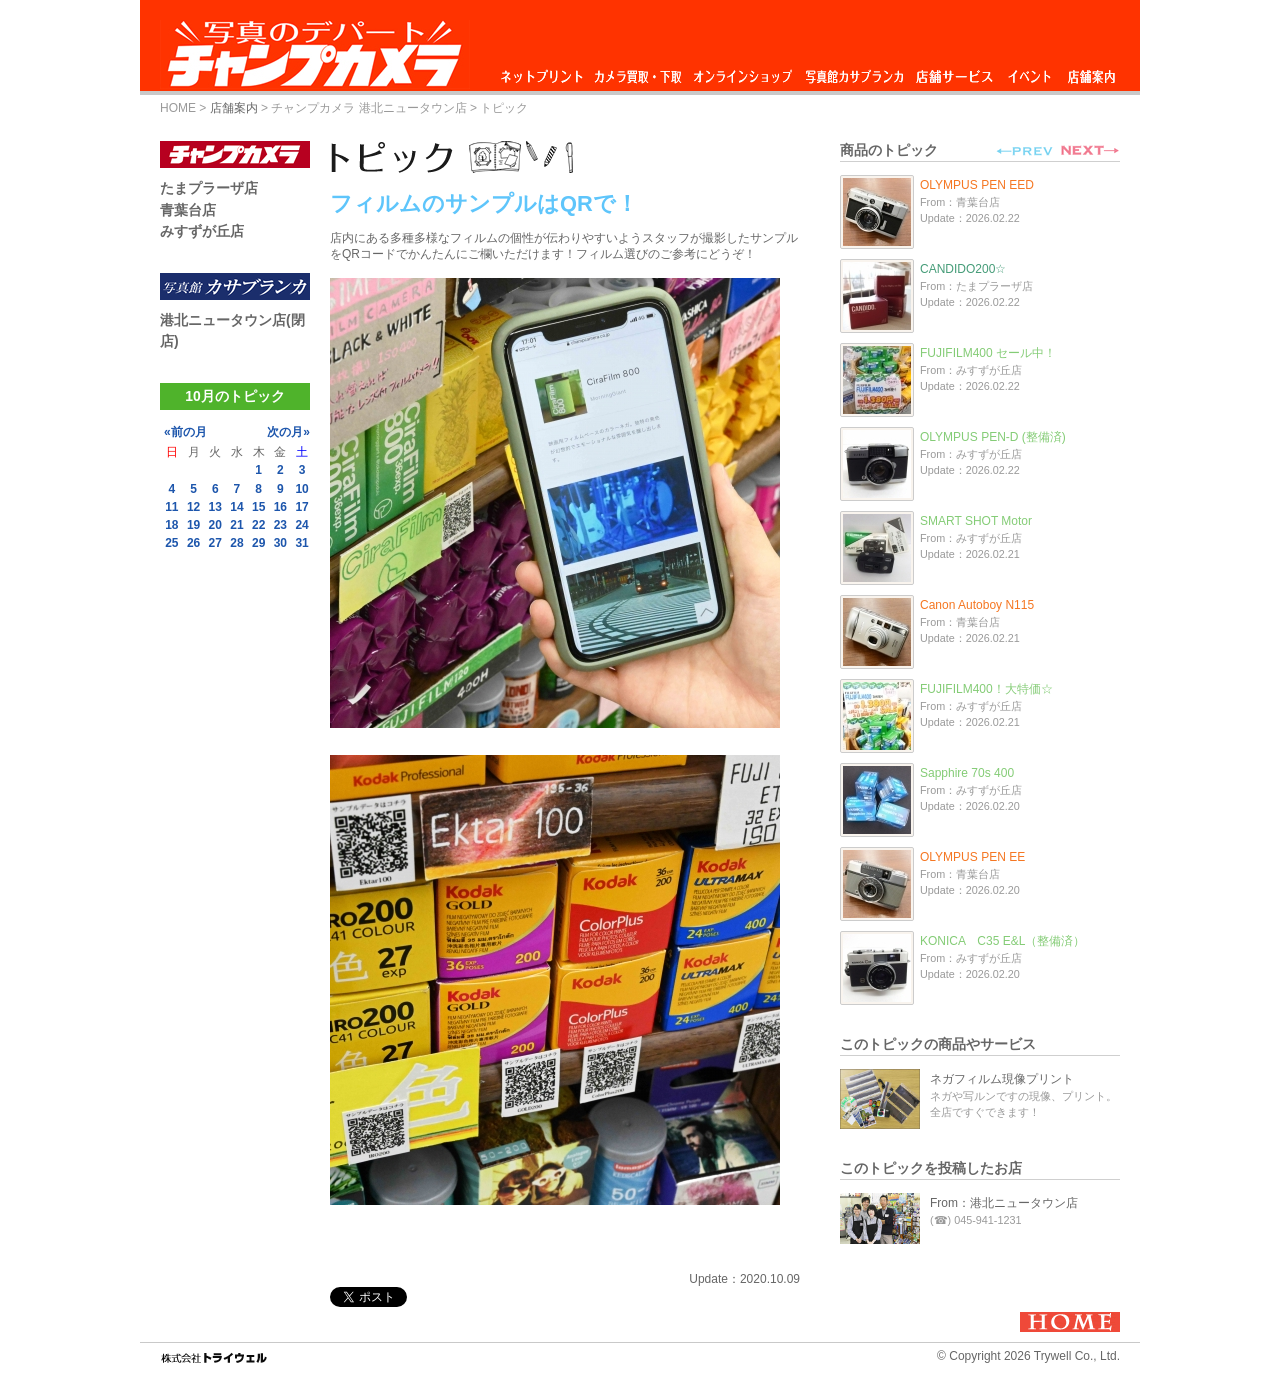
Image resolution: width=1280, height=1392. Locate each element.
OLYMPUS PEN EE (972, 857)
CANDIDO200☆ (963, 269)
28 (236, 543)
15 (258, 507)
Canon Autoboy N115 (977, 605)
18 (171, 525)
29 (258, 543)
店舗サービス (954, 71)
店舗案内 (1091, 71)
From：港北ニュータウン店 (1004, 1203)
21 (236, 525)
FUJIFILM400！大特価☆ (986, 689)
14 (236, 507)
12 (193, 507)
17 (301, 507)
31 (301, 543)
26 (193, 543)
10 (301, 489)
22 (258, 525)
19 (193, 525)
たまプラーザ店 (209, 188)
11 (171, 507)
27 (215, 543)
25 (171, 543)
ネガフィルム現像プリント (1002, 1079)
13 (215, 507)
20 (215, 525)
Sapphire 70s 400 (967, 773)
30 (280, 543)
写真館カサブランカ (854, 71)
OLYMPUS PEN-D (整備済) (993, 437)
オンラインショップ (741, 71)
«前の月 (185, 432)
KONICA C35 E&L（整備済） (1002, 941)
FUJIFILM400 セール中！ (988, 353)
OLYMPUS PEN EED (977, 185)
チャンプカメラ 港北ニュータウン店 (368, 108)
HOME (178, 108)
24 (301, 525)
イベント (1030, 71)
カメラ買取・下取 (639, 71)
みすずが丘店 (202, 231)
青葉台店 (188, 210)
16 (280, 507)
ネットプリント (545, 71)
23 (280, 525)
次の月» (288, 432)
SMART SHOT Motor (976, 521)
